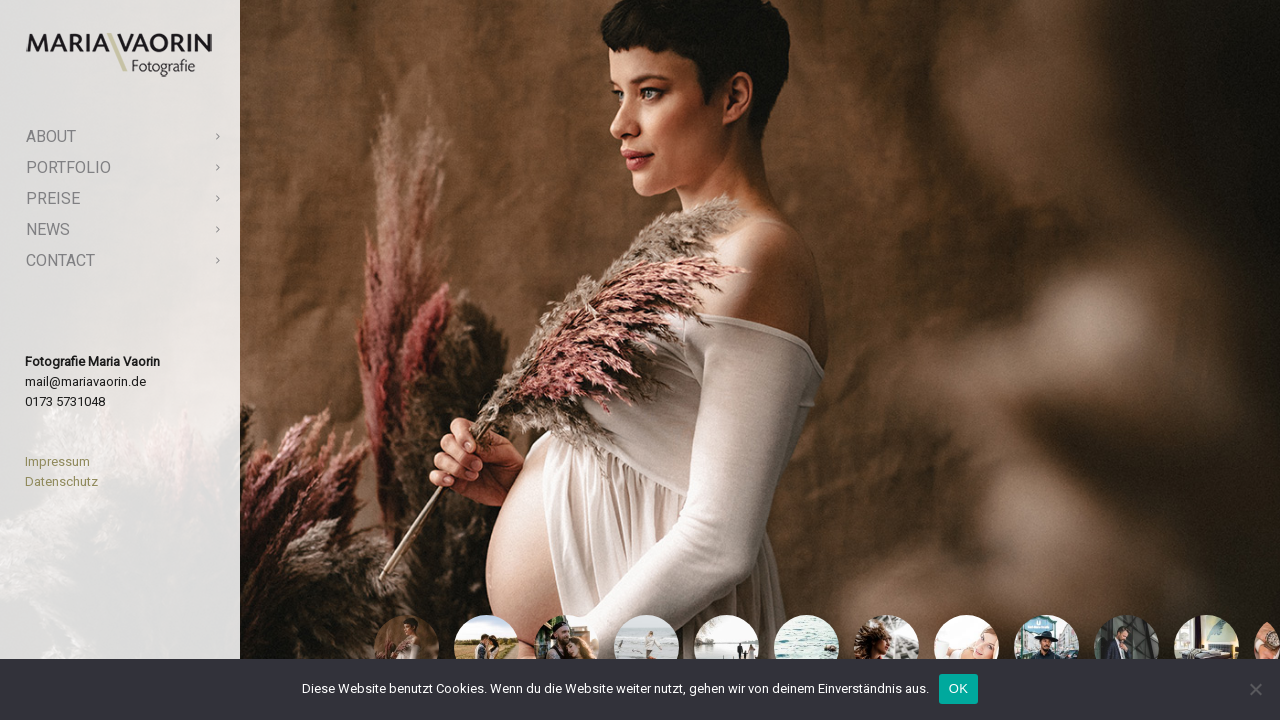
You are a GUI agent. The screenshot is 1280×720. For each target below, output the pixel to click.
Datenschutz (61, 481)
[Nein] (1255, 689)
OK (958, 688)
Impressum (57, 461)
